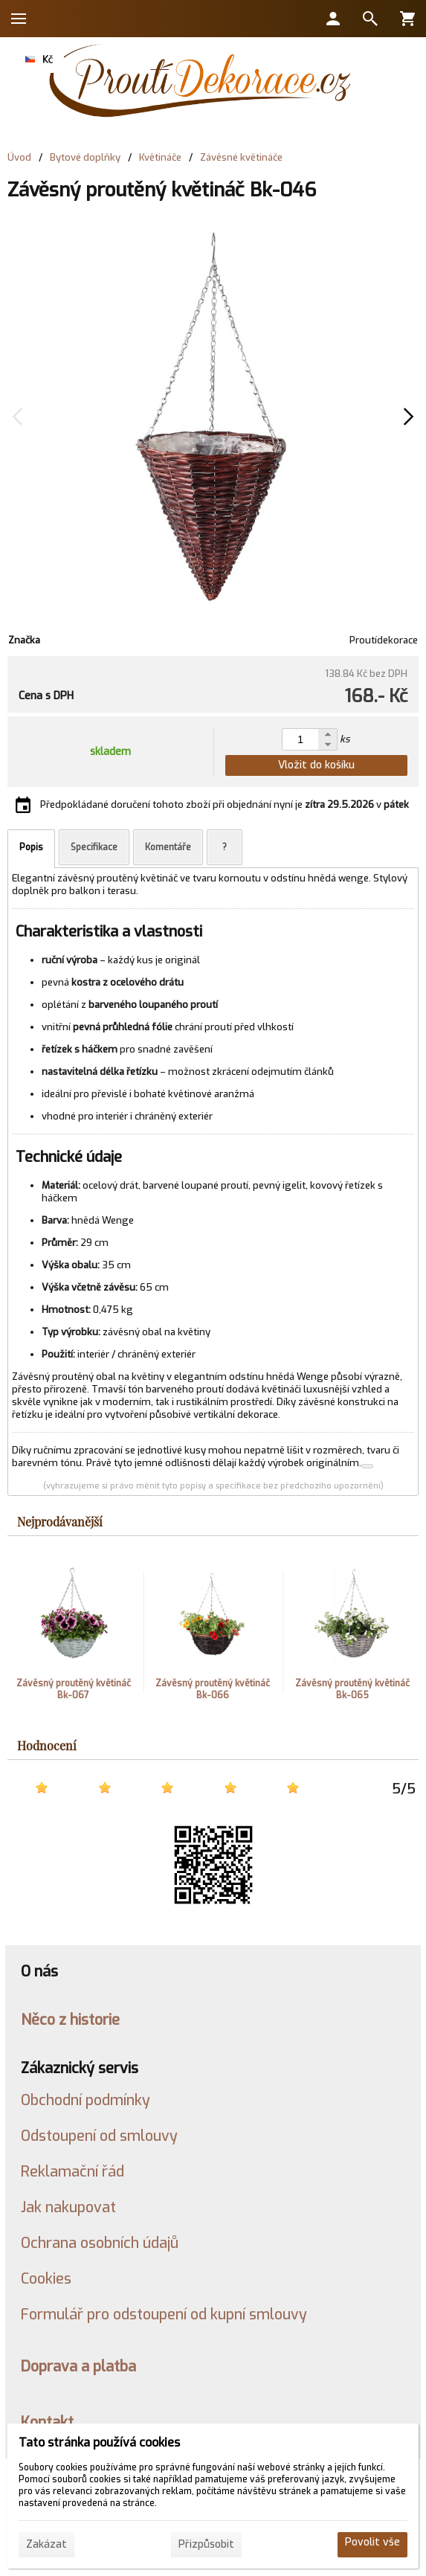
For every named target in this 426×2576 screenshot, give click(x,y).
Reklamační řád (72, 2171)
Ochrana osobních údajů (99, 2242)
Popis (31, 847)
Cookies (46, 2278)
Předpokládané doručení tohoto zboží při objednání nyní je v (224, 804)
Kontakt (47, 2422)
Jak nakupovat (68, 2207)
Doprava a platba (78, 2366)
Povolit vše (372, 2542)
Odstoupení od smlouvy (99, 2135)
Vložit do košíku (316, 765)
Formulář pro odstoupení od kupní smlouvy (164, 2314)
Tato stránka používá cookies (99, 2442)
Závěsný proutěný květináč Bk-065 (352, 1689)
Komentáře (168, 847)
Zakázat (46, 2544)
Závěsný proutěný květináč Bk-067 (73, 1689)
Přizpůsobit (206, 2544)
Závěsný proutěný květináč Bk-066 (212, 1689)
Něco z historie (70, 2019)
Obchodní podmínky (85, 2100)
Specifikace (94, 847)
